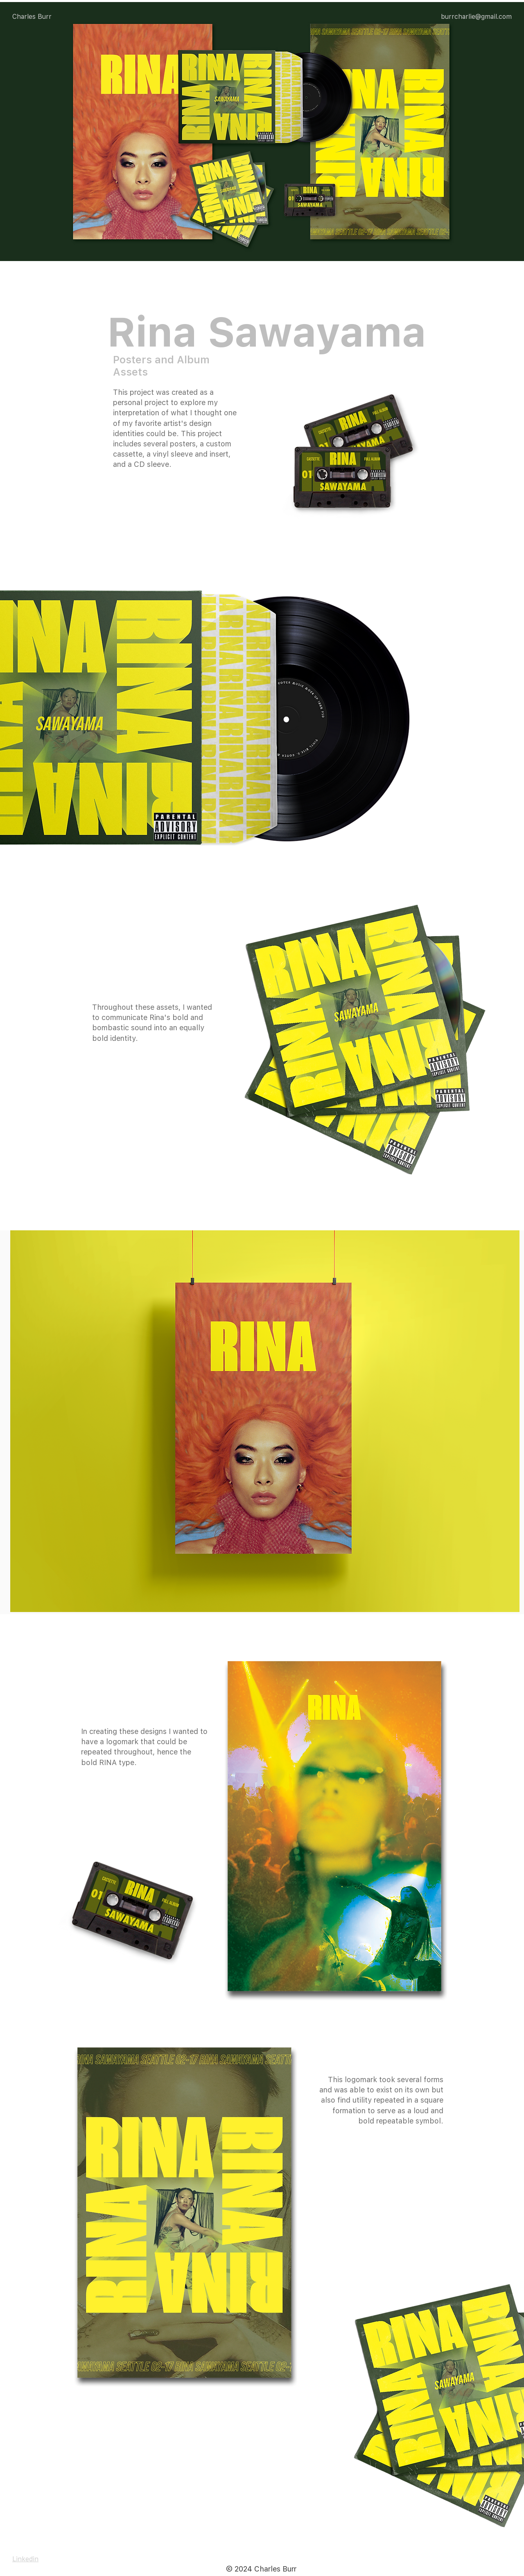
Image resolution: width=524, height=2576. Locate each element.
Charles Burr (32, 16)
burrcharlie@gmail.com (476, 16)
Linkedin (25, 2559)
